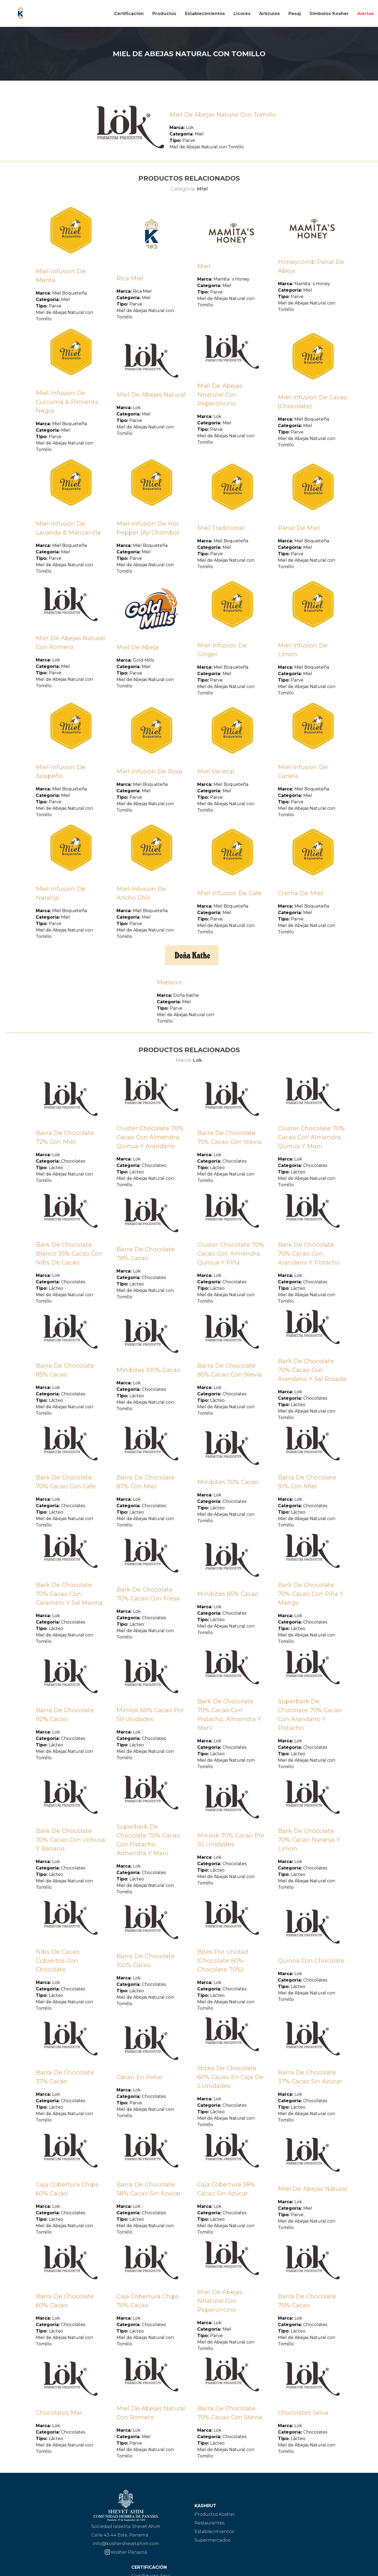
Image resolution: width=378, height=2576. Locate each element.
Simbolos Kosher (329, 13)
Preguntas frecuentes (281, 2531)
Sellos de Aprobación (280, 2522)
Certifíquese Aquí (275, 2514)
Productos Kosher (152, 2514)
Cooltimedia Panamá (358, 2568)
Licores (242, 13)
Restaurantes (147, 2522)
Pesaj (294, 13)
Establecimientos (205, 13)
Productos (164, 13)
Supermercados (150, 2540)
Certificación (129, 13)
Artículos (269, 13)
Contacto (267, 2540)
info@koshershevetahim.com (64, 2543)
